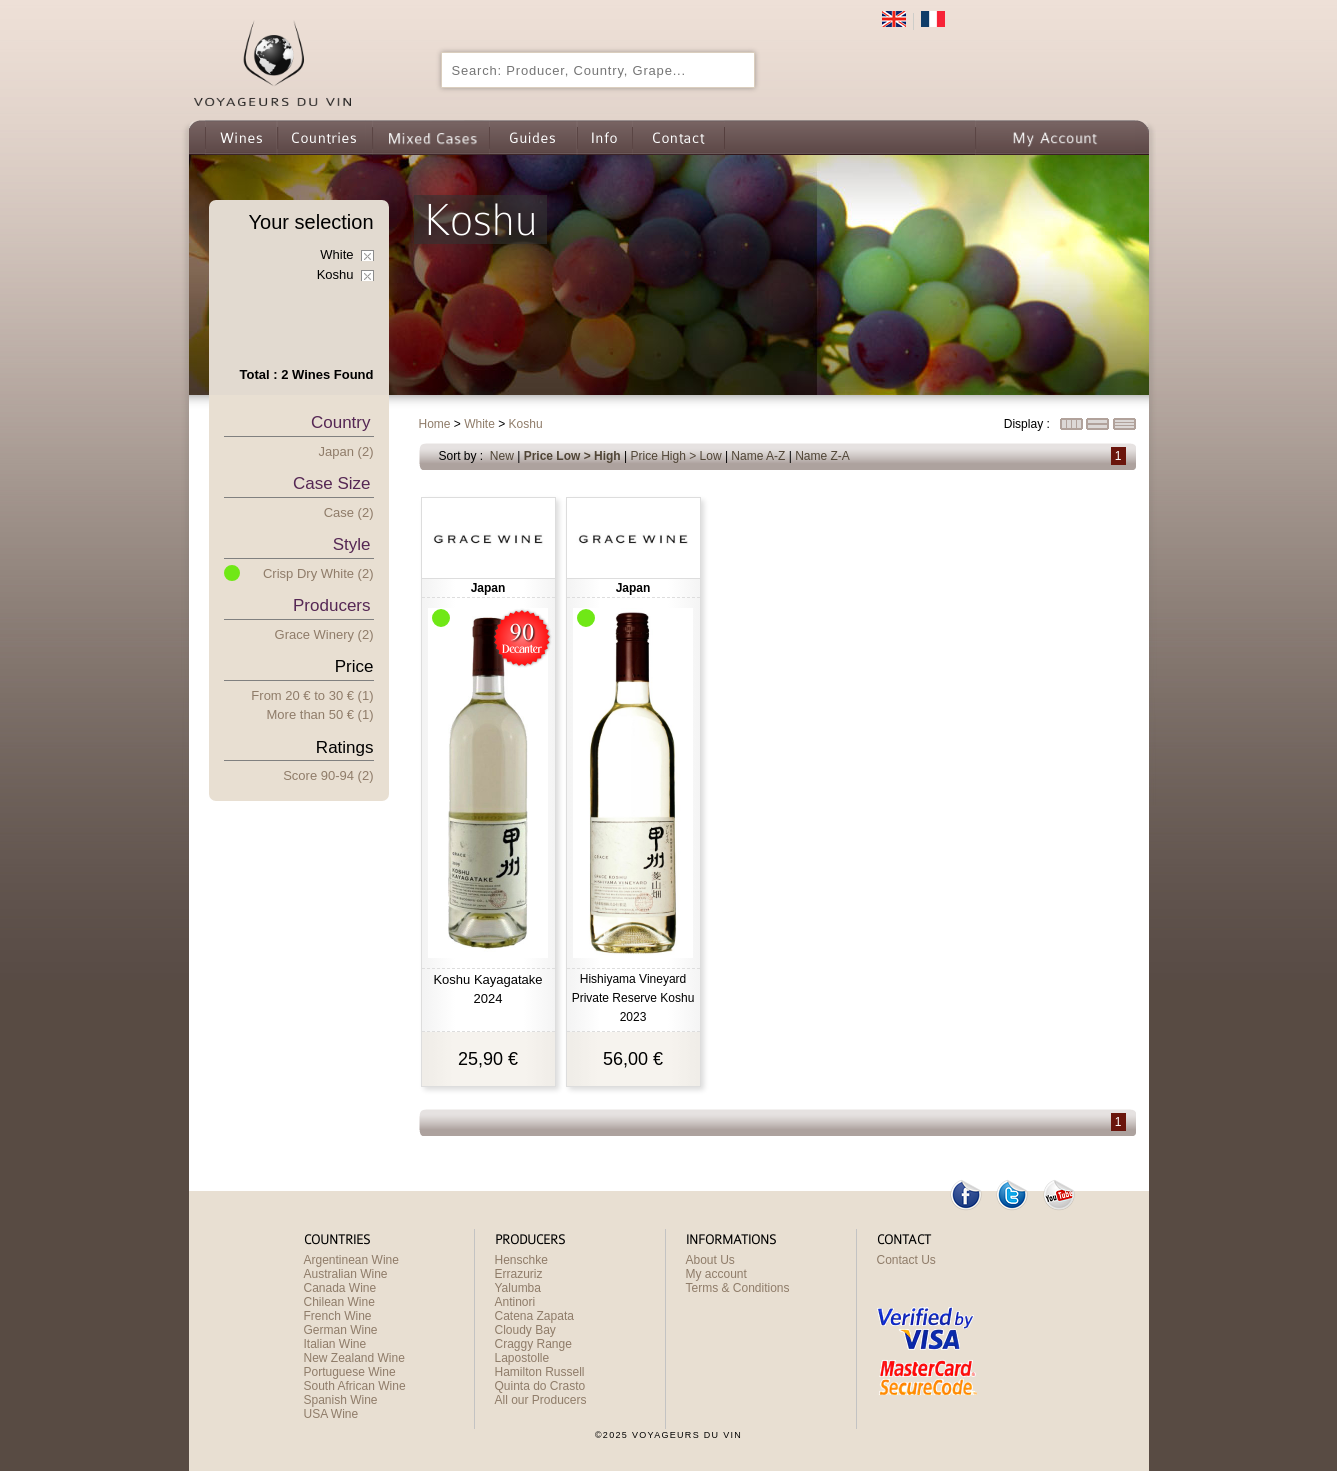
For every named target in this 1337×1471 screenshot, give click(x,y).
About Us (710, 1260)
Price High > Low (676, 456)
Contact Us (906, 1260)
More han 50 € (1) (320, 714)
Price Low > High (572, 456)
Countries (324, 137)
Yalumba (518, 1288)
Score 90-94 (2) (328, 775)
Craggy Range (533, 1344)
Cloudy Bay (525, 1330)
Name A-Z (758, 456)
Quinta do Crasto (540, 1386)
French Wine (338, 1316)
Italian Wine (335, 1344)
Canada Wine (340, 1288)
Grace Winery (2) (324, 634)
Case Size (331, 483)
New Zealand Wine (354, 1358)
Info (604, 137)
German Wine (341, 1330)
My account (716, 1274)
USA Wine (331, 1414)
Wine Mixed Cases (430, 137)
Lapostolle (522, 1358)
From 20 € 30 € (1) (312, 695)
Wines (241, 137)
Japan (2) (346, 451)
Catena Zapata (534, 1316)
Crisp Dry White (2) (318, 573)
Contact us (678, 137)
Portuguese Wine (350, 1372)
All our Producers (541, 1400)
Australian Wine (346, 1274)
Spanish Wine (341, 1400)
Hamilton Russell (540, 1372)
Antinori (515, 1302)
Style (352, 544)
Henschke (521, 1260)
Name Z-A (822, 456)
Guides (533, 137)
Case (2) (349, 512)
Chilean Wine (339, 1302)
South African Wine (355, 1386)
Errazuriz (519, 1274)
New (502, 456)
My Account (1055, 137)
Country (341, 422)
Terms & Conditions (738, 1288)
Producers (331, 605)
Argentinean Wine (351, 1260)
